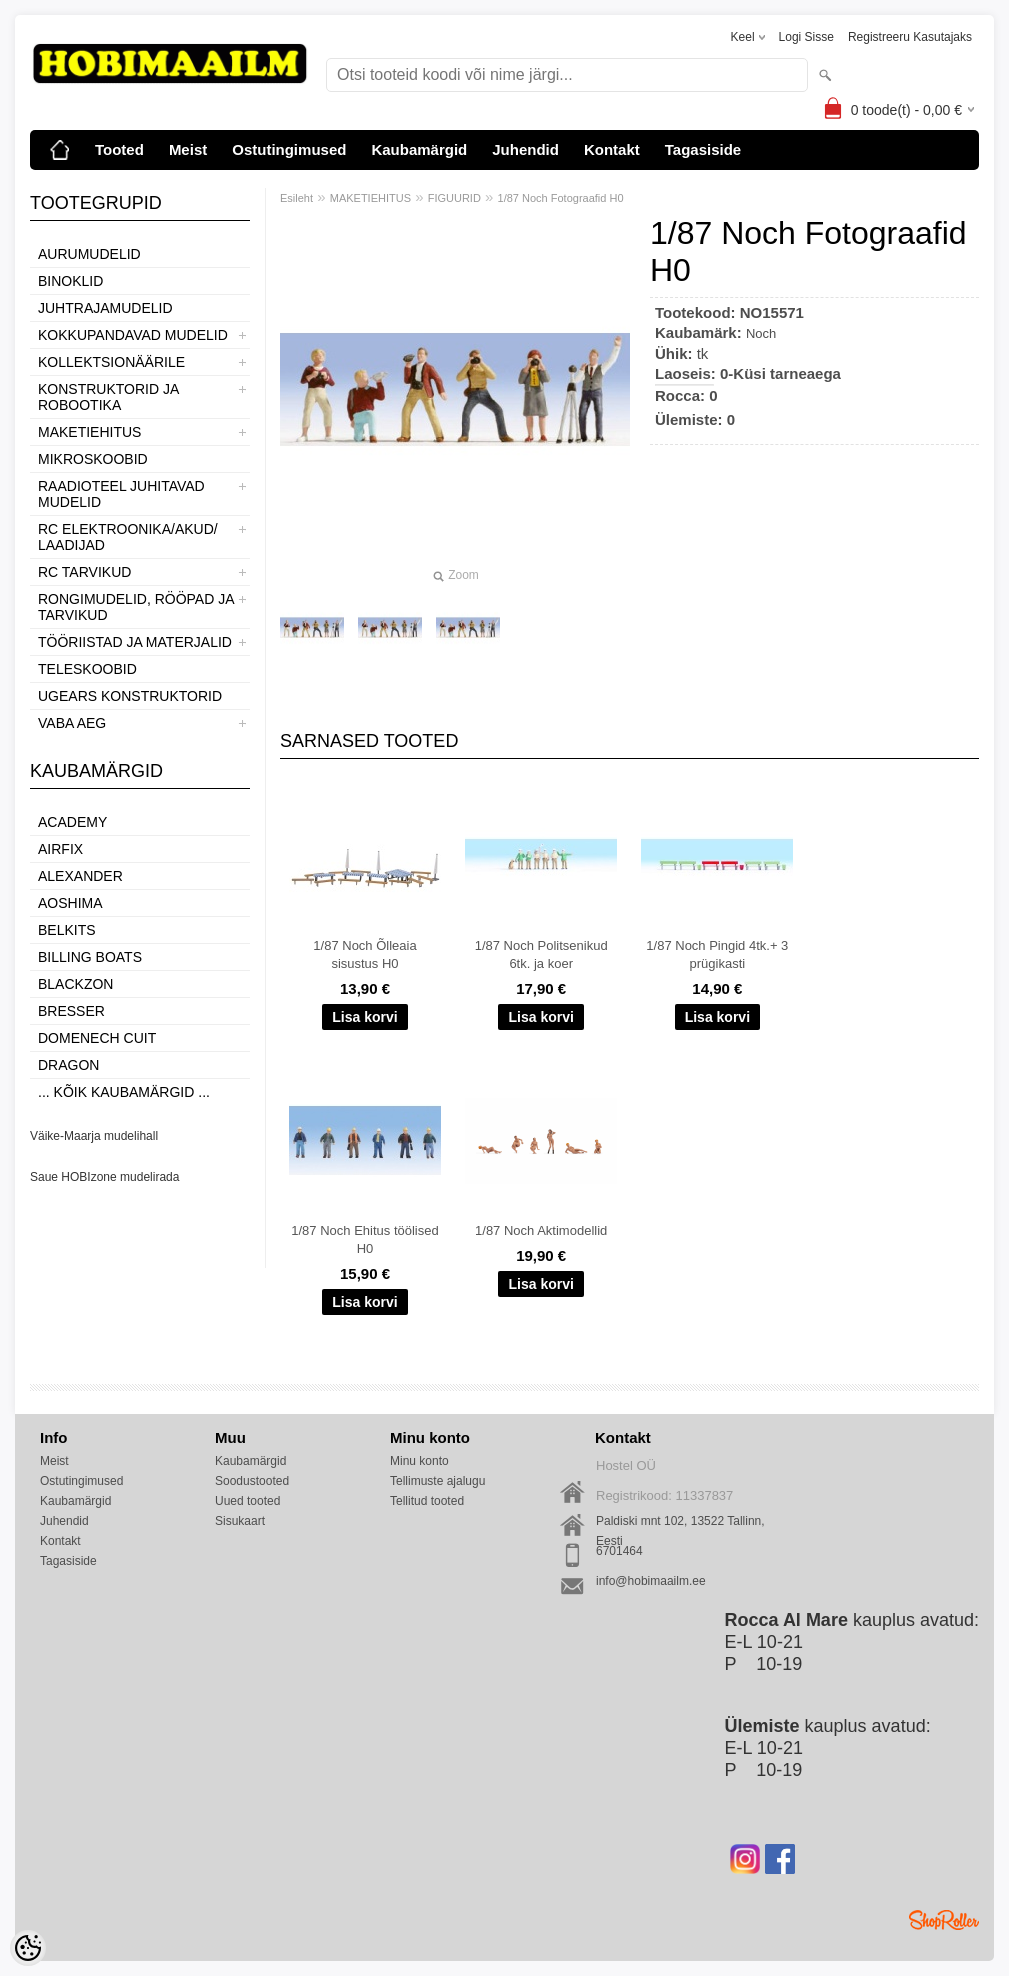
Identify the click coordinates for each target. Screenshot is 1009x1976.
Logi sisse (806, 37)
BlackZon (75, 984)
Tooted (119, 149)
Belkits (67, 930)
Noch (761, 333)
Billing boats (90, 957)
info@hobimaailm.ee (651, 1581)
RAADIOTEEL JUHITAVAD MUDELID (121, 494)
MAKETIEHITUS (89, 432)
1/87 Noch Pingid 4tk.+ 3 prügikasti (717, 954)
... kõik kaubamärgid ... (124, 1092)
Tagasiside (703, 149)
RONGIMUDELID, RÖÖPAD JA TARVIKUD (136, 607)
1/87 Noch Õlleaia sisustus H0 (364, 954)
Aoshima (70, 903)
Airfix (60, 849)
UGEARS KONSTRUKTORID (130, 696)
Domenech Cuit (97, 1038)
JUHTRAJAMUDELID (105, 308)
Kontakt (612, 149)
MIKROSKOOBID (93, 459)
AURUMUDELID (89, 254)
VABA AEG (72, 723)
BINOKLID (70, 281)
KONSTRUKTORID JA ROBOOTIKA (108, 397)
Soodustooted (252, 1481)
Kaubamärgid (419, 149)
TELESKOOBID (87, 669)
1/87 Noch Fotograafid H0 (561, 198)
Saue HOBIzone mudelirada (104, 1177)
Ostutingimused (289, 149)
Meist (188, 149)
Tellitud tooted (427, 1501)
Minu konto (419, 1461)
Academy (72, 822)
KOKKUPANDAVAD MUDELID (133, 335)
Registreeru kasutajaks (910, 37)
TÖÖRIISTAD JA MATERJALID (135, 642)
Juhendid (525, 149)
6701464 (619, 1551)
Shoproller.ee (944, 1920)
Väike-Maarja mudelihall (94, 1136)
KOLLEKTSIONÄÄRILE (111, 362)
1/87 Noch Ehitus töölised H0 (364, 1239)
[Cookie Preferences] (28, 1948)
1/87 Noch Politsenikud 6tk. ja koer (541, 954)
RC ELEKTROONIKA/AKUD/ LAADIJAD (128, 537)
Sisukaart (240, 1521)
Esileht (296, 198)
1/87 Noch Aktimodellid (541, 1230)
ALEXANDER (80, 876)
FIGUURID (454, 198)
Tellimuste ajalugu (437, 1481)
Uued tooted (247, 1501)
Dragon (68, 1065)
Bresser (71, 1011)
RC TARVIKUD (84, 572)
